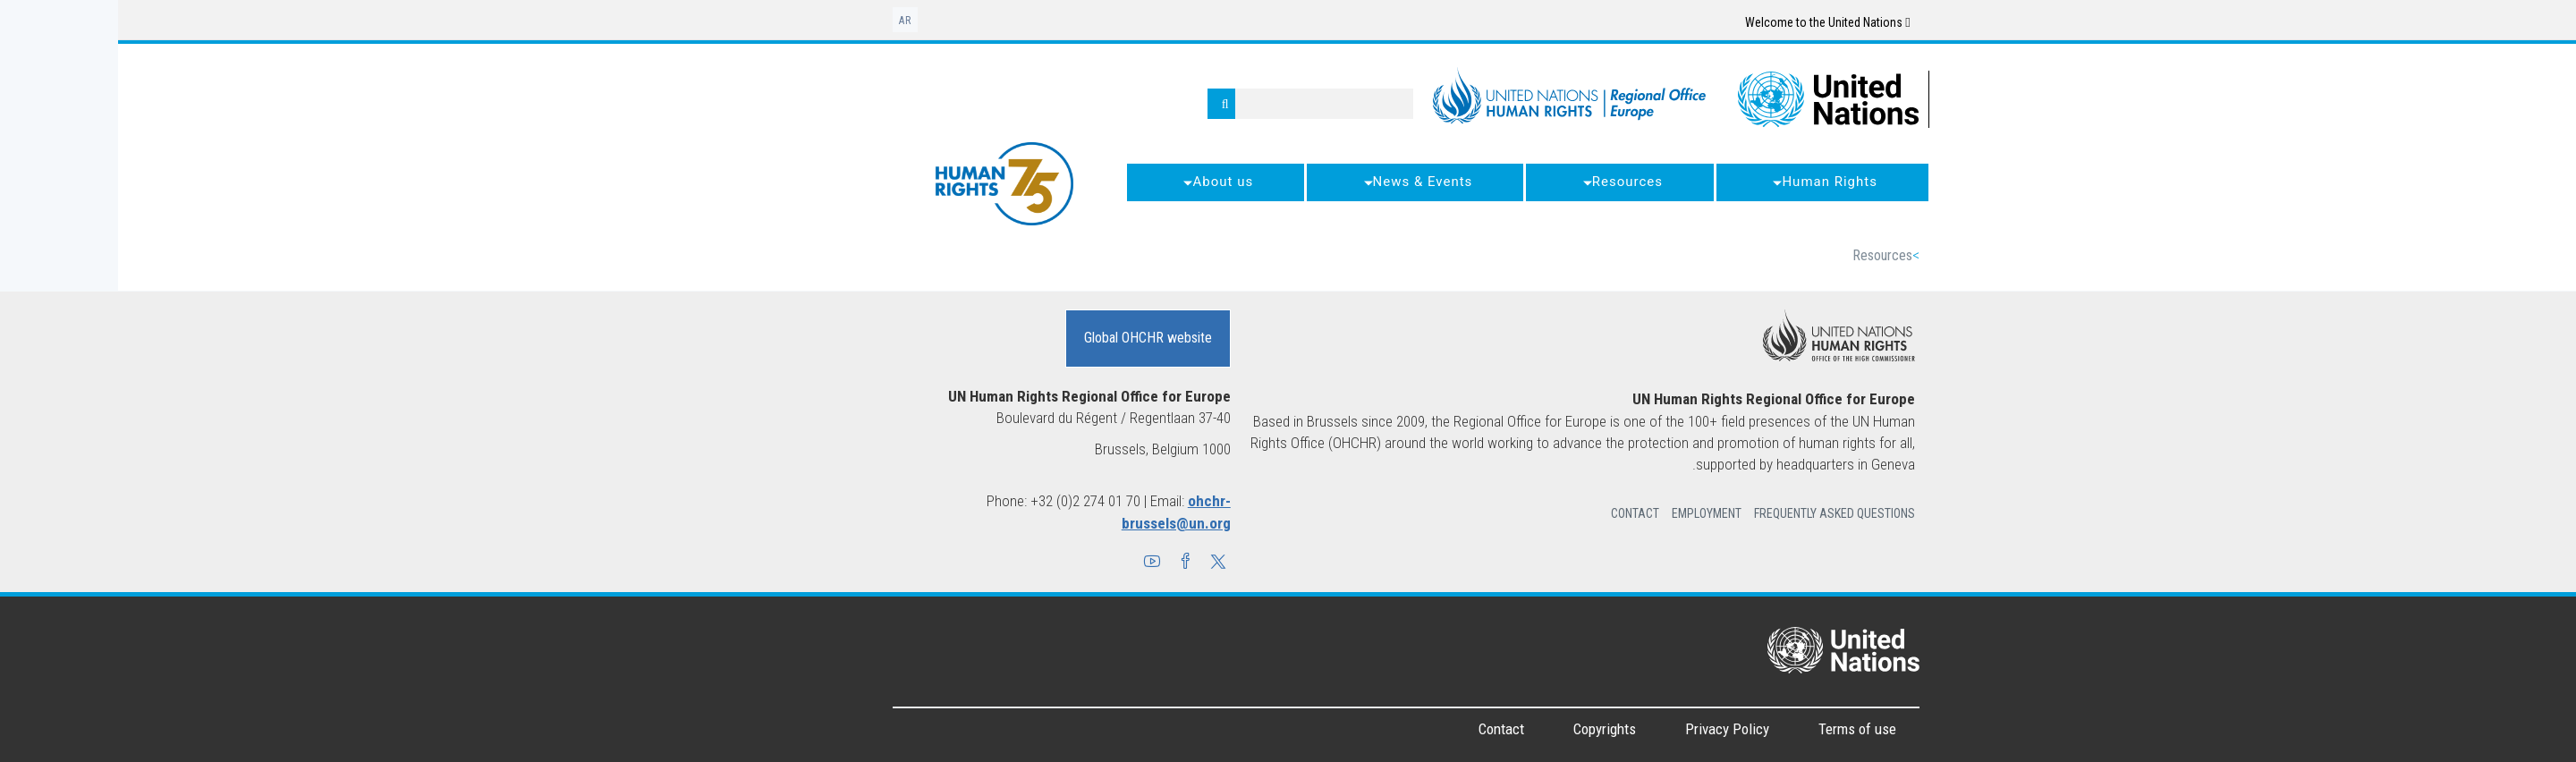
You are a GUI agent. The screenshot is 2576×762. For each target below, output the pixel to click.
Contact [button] (1517, 513)
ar (787, 20)
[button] (1100, 563)
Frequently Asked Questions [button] (1716, 513)
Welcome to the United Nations (1709, 22)
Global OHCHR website (1030, 337)
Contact (1383, 729)
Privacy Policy (1609, 729)
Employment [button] (1588, 513)
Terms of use (1739, 729)
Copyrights (1486, 729)
